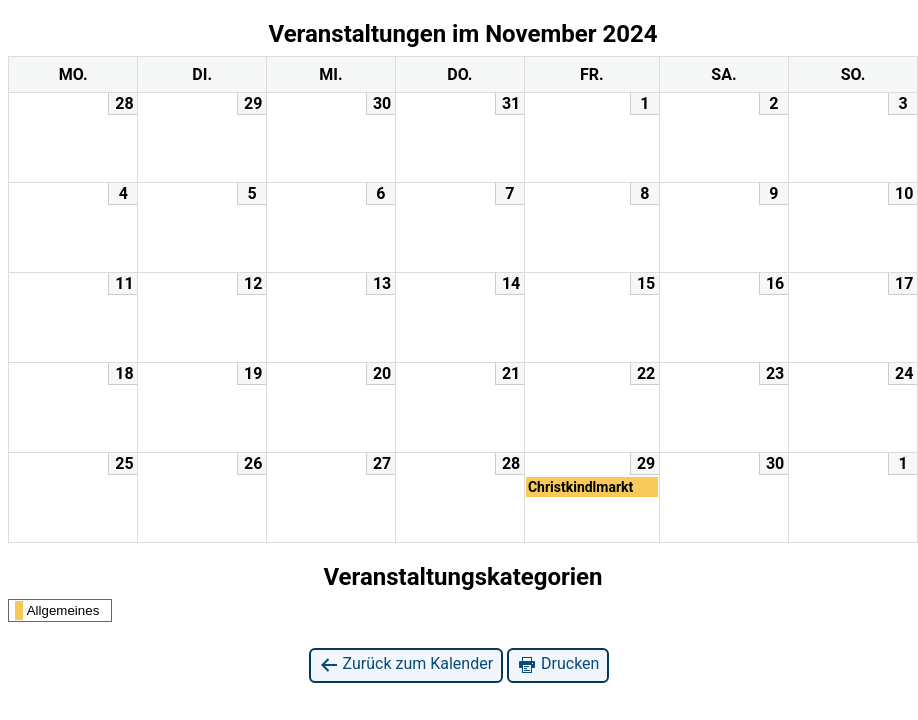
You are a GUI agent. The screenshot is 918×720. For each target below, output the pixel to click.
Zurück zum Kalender (406, 664)
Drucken (558, 664)
